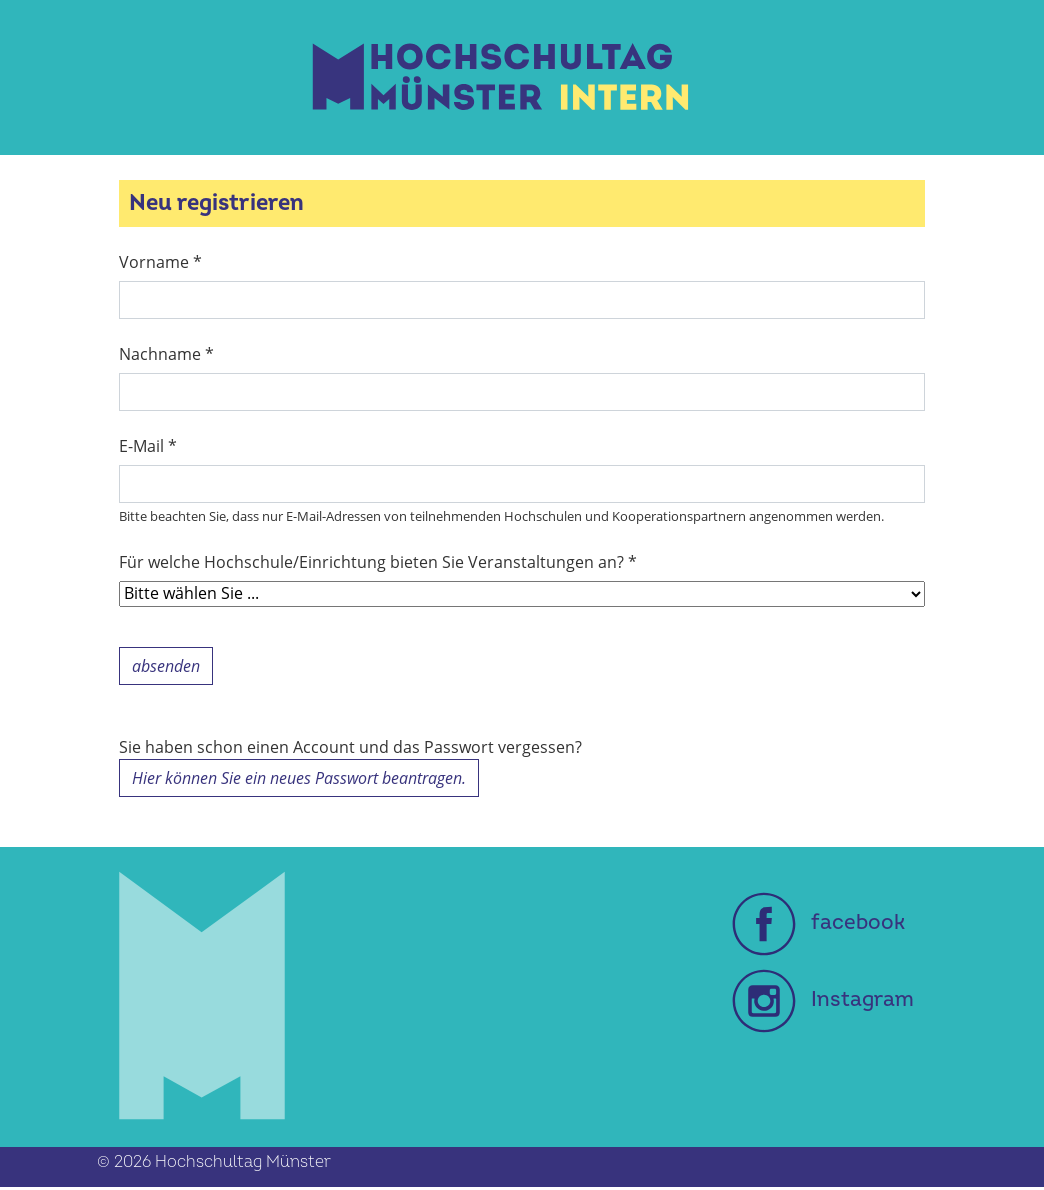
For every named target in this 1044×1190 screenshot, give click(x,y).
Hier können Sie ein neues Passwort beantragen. (299, 778)
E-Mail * (148, 446)
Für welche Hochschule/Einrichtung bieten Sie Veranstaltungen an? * (378, 562)
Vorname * (160, 262)
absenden (166, 666)
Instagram (823, 999)
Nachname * (166, 354)
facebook (818, 922)
